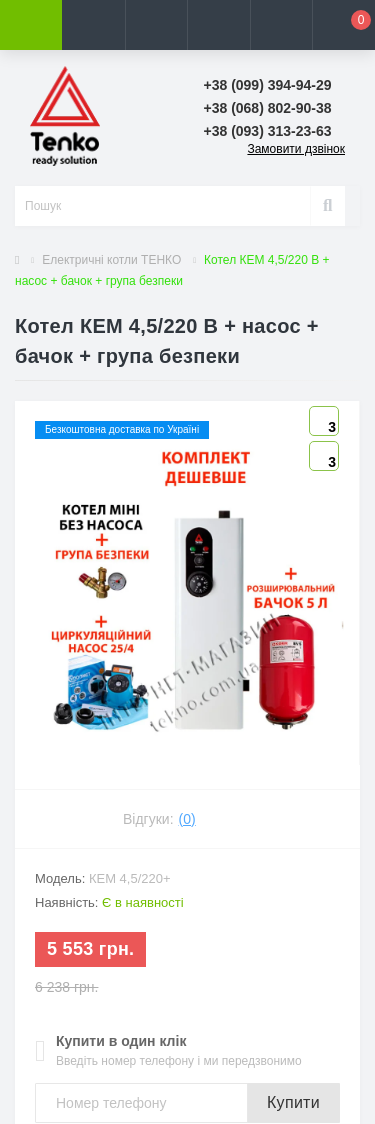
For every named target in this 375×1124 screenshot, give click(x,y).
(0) (187, 819)
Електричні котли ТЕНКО (111, 260)
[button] (156, 25)
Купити (293, 1102)
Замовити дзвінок (296, 149)
